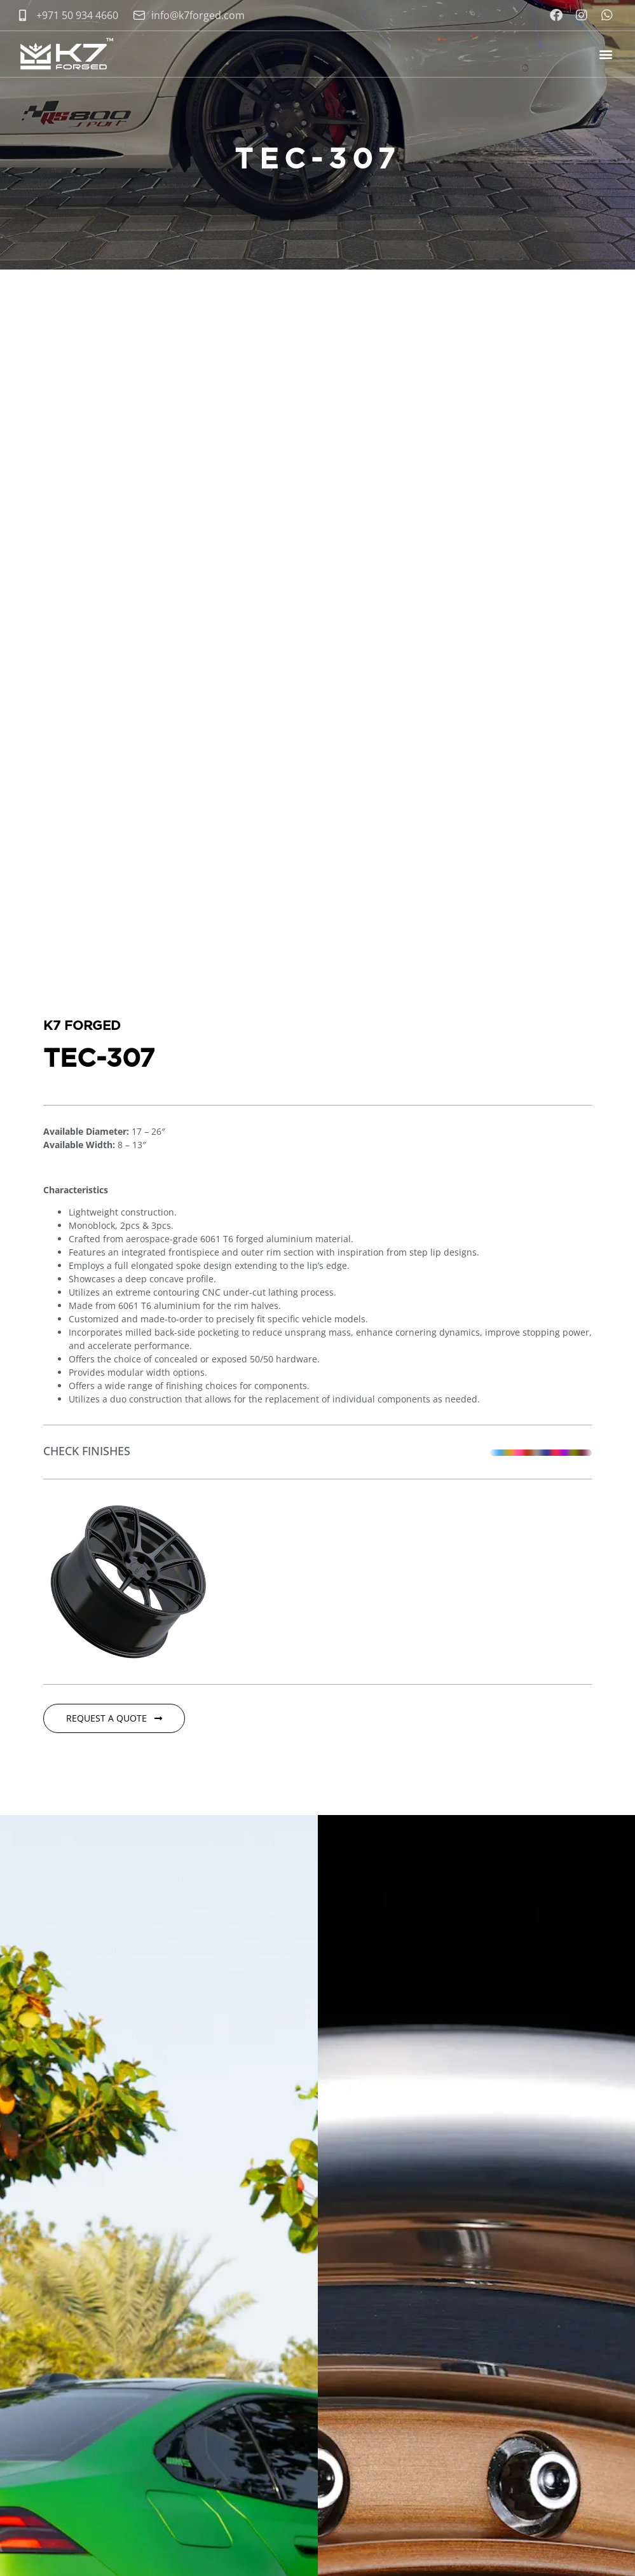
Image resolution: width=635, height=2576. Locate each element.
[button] (605, 54)
